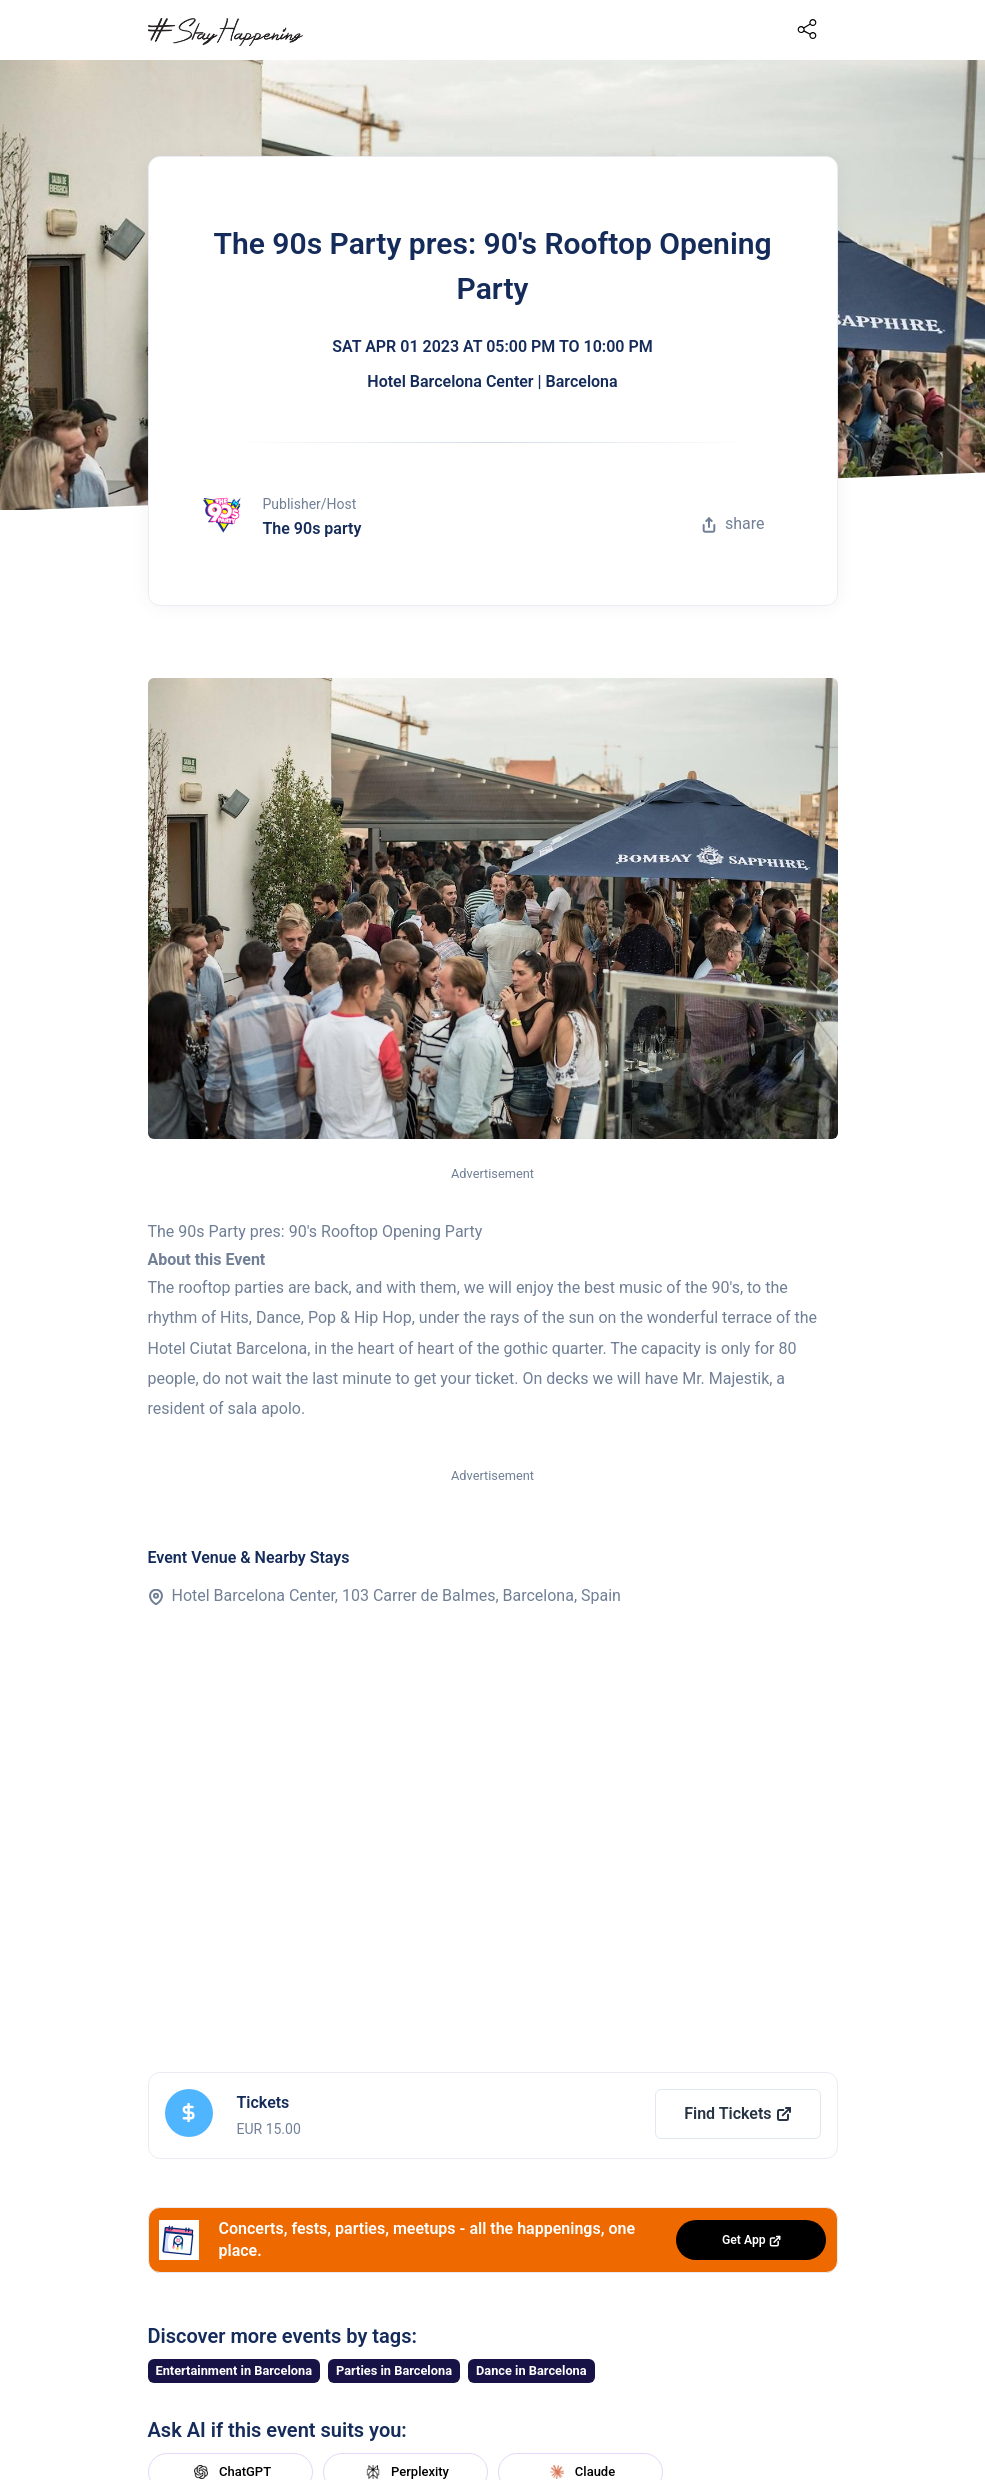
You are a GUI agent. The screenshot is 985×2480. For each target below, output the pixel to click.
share (733, 523)
